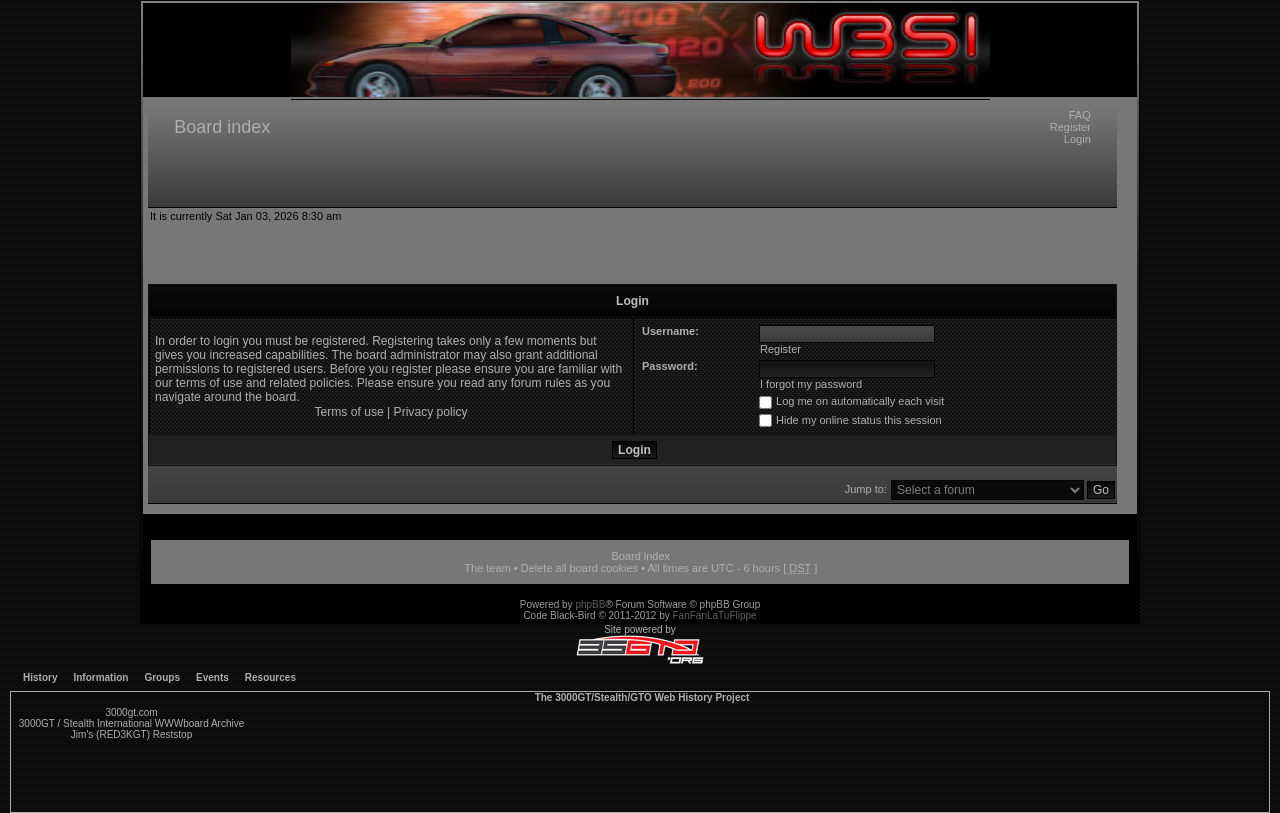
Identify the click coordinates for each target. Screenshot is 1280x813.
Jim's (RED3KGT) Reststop (131, 734)
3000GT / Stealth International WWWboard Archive (131, 723)
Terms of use (348, 412)
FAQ (1080, 115)
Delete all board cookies (579, 568)
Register (1070, 127)
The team (487, 568)
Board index (222, 127)
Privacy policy (431, 412)
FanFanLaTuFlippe (715, 615)
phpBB (590, 604)
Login (1077, 139)
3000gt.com (131, 712)
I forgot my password (811, 384)
